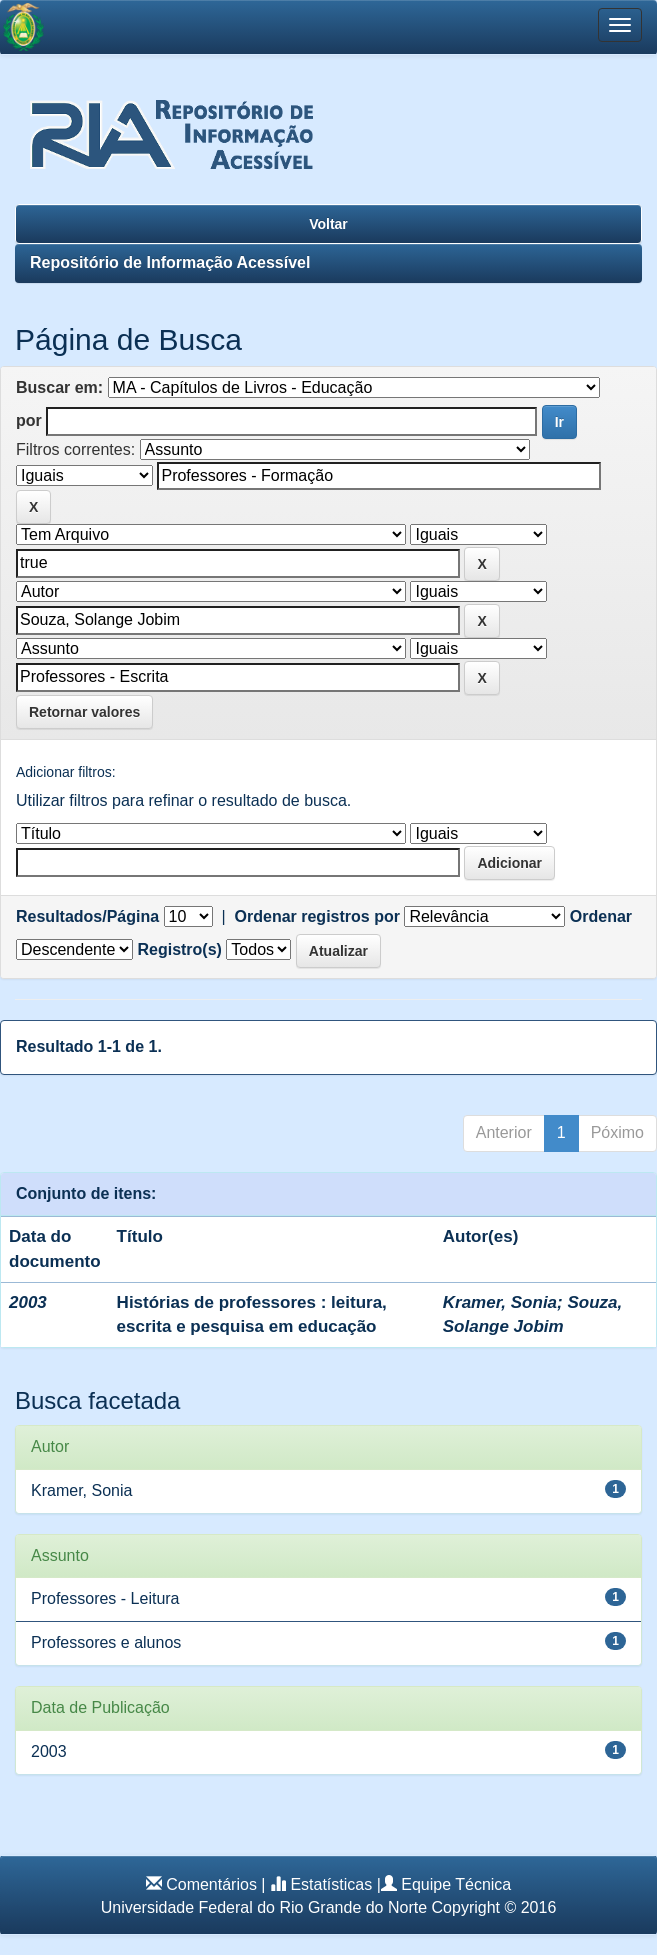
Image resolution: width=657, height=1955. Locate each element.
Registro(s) (179, 949)
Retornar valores (84, 712)
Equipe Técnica (456, 1884)
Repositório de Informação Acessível (170, 262)
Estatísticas (331, 1884)
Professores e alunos (106, 1642)
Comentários (211, 1884)
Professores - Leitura (105, 1598)
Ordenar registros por (317, 916)
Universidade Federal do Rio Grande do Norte (264, 1907)
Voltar (328, 224)
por (29, 420)
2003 (49, 1751)
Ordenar (601, 916)
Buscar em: (59, 387)
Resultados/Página (87, 916)
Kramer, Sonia (500, 1302)
